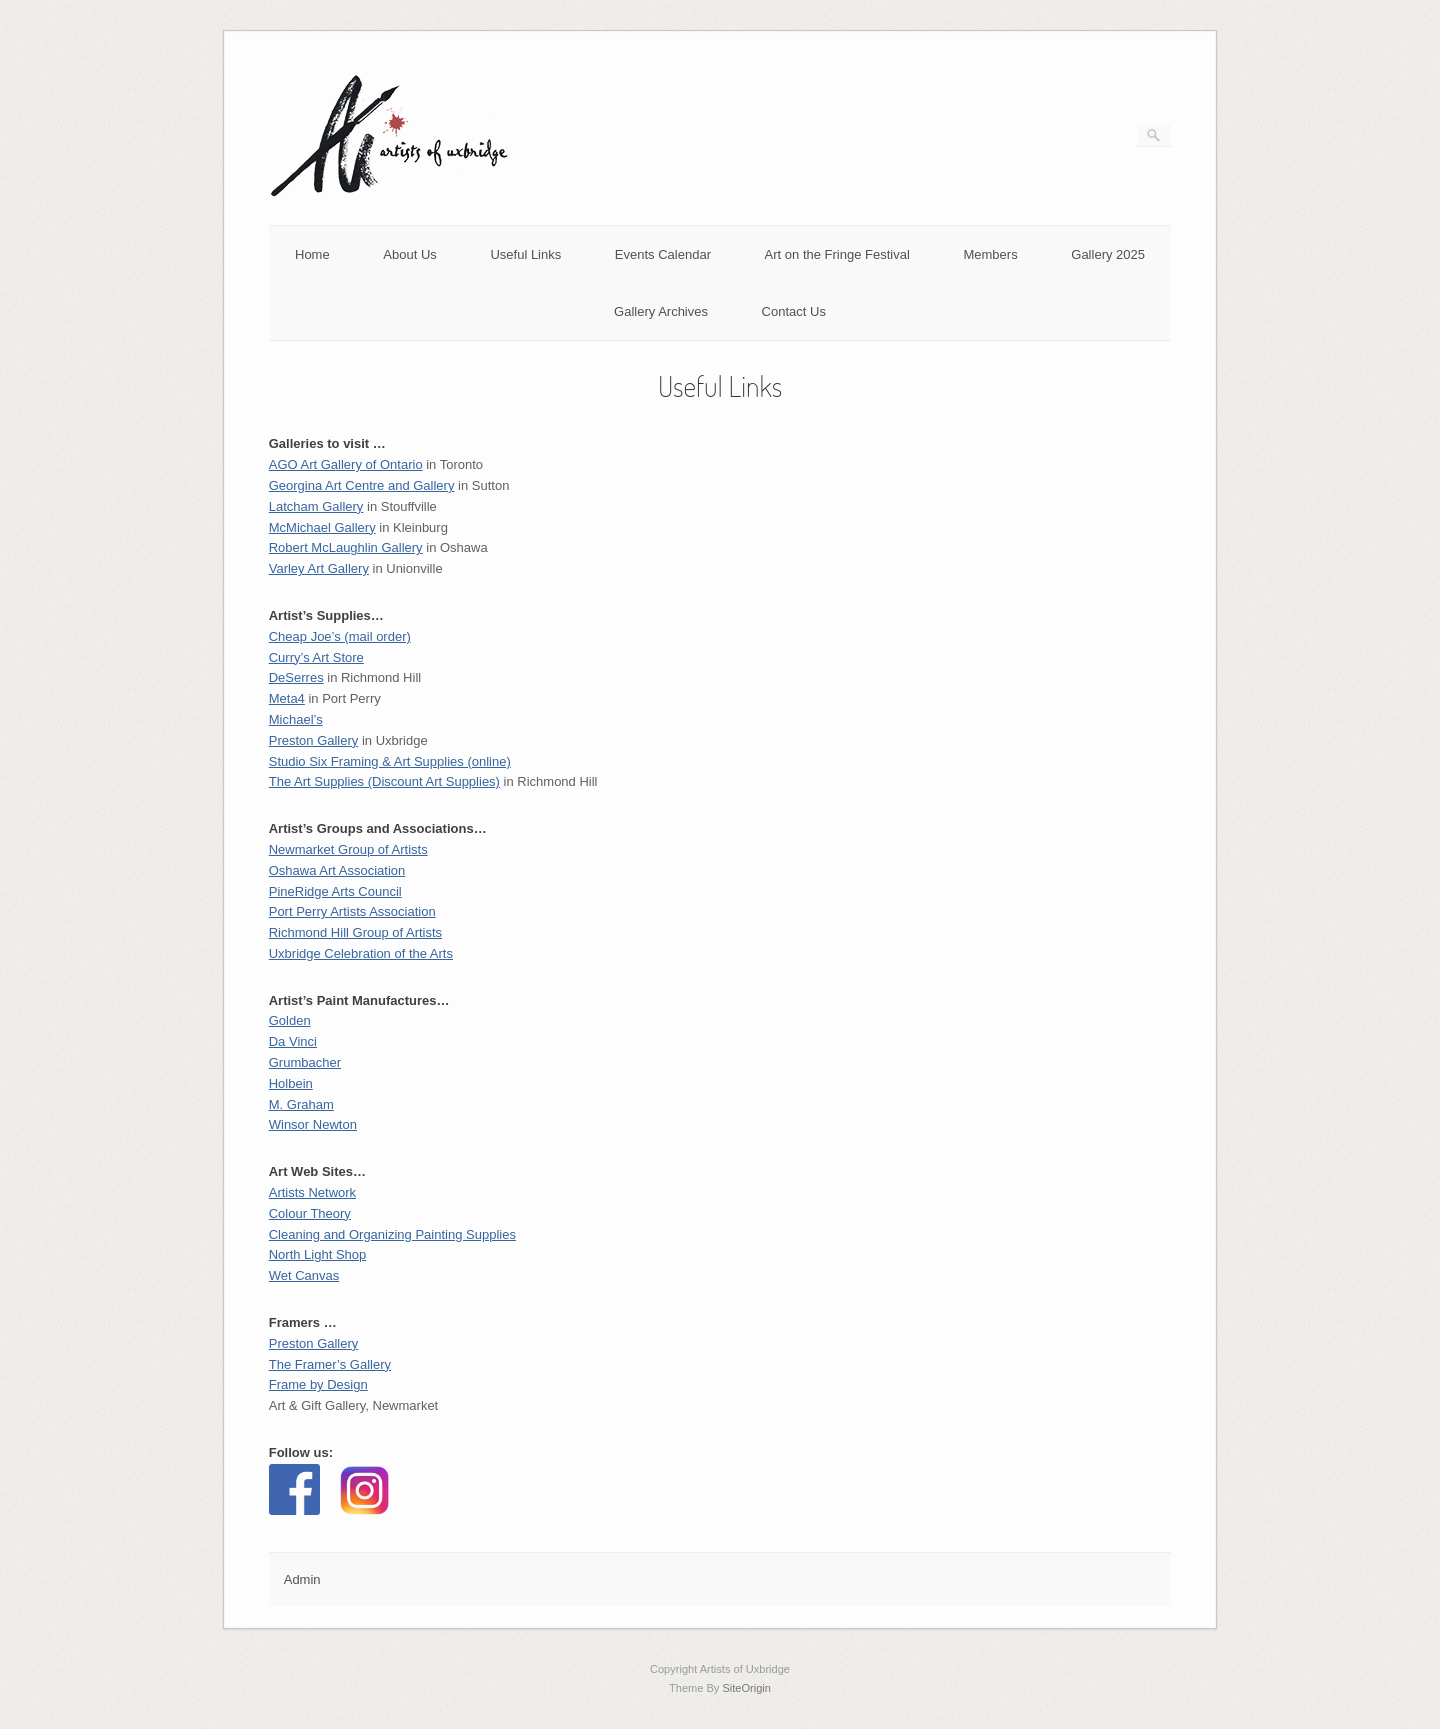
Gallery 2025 (1108, 254)
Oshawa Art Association (337, 870)
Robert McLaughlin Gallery (346, 547)
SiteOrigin (746, 1688)
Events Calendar (663, 254)
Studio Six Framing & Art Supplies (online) (390, 761)
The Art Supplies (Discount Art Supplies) (384, 781)
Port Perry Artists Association (352, 911)
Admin (302, 1579)
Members (990, 254)
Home (312, 254)
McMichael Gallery (322, 527)
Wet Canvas (304, 1275)
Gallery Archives (661, 311)
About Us (409, 254)
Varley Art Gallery (319, 568)
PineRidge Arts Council (335, 891)
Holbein (291, 1083)
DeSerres (296, 677)
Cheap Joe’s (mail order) (340, 636)
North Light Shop (318, 1254)
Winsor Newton (313, 1124)
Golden (290, 1020)
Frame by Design (318, 1384)
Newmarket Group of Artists (348, 849)
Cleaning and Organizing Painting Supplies (392, 1234)
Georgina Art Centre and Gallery (362, 485)
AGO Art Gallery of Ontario (346, 464)
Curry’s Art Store (316, 657)
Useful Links (525, 254)
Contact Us (794, 311)
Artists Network (312, 1192)
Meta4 (287, 698)
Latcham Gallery (316, 506)
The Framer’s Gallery (330, 1364)
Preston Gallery (314, 1343)
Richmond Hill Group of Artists (355, 932)
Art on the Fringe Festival (837, 254)
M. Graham (301, 1104)
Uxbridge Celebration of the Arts (361, 953)
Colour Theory (310, 1213)
